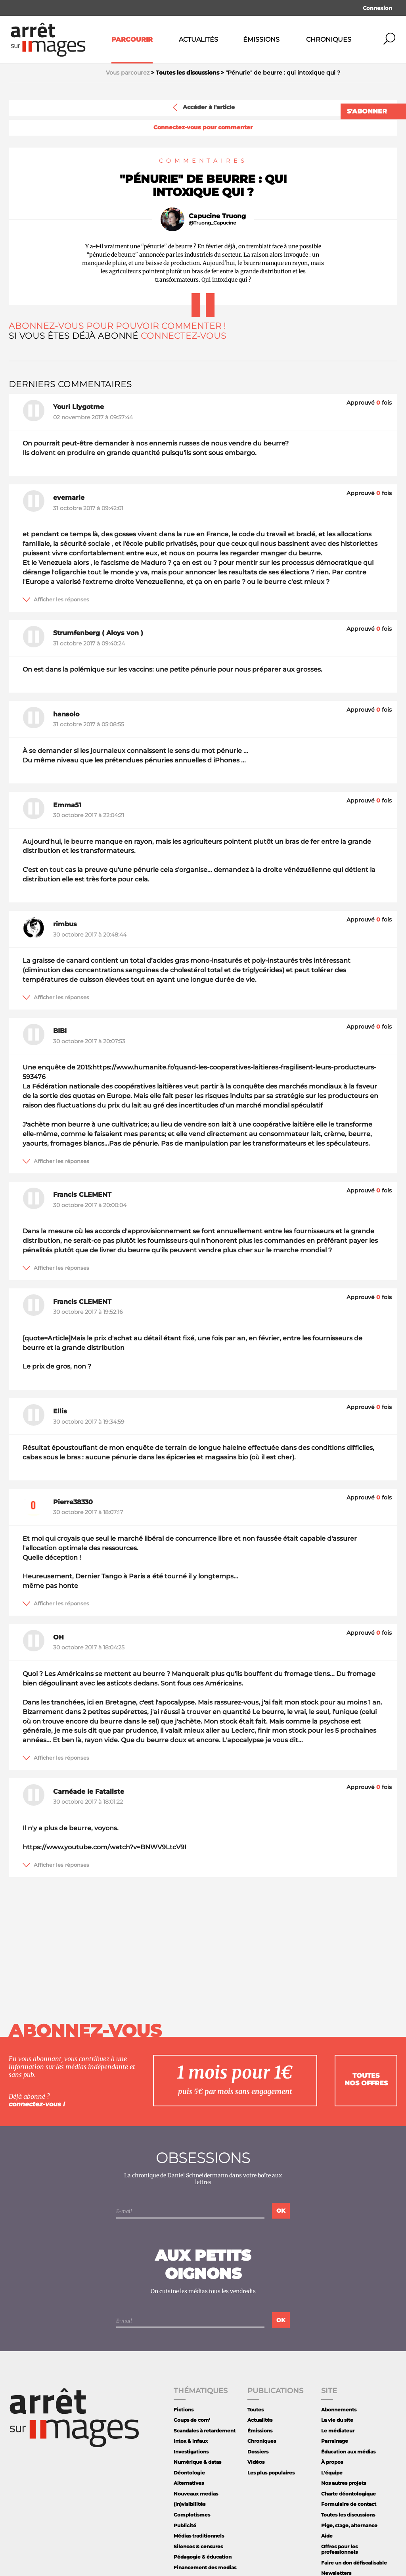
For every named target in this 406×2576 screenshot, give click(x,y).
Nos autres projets (343, 2483)
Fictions (183, 2410)
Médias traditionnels (199, 2536)
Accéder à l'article (203, 107)
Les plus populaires (271, 2473)
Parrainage (334, 2441)
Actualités (198, 39)
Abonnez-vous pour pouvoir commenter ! (117, 326)
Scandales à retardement (205, 2431)
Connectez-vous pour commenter (203, 127)
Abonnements (338, 2410)
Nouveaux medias (196, 2494)
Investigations (191, 2452)
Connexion (377, 8)
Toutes (255, 2410)
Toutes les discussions (348, 2515)
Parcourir (132, 39)
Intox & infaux (191, 2441)
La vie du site (337, 2420)
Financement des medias (205, 2567)
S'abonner (367, 111)
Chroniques (328, 39)
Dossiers (257, 2452)
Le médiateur (337, 2431)
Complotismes (192, 2515)
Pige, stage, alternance (349, 2525)
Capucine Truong (217, 216)
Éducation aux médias (348, 2452)
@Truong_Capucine (212, 223)
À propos (332, 2462)
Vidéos (255, 2462)
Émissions (261, 39)
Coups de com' (192, 2420)
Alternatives (189, 2483)
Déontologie (189, 2473)
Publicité (185, 2525)
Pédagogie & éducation (203, 2557)
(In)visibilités (189, 2504)
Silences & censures (198, 2546)
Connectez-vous (183, 336)
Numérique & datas (197, 2462)
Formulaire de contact (348, 2504)
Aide (327, 2536)
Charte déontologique (348, 2494)
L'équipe (332, 2473)
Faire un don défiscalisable (354, 2563)
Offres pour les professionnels (339, 2549)
